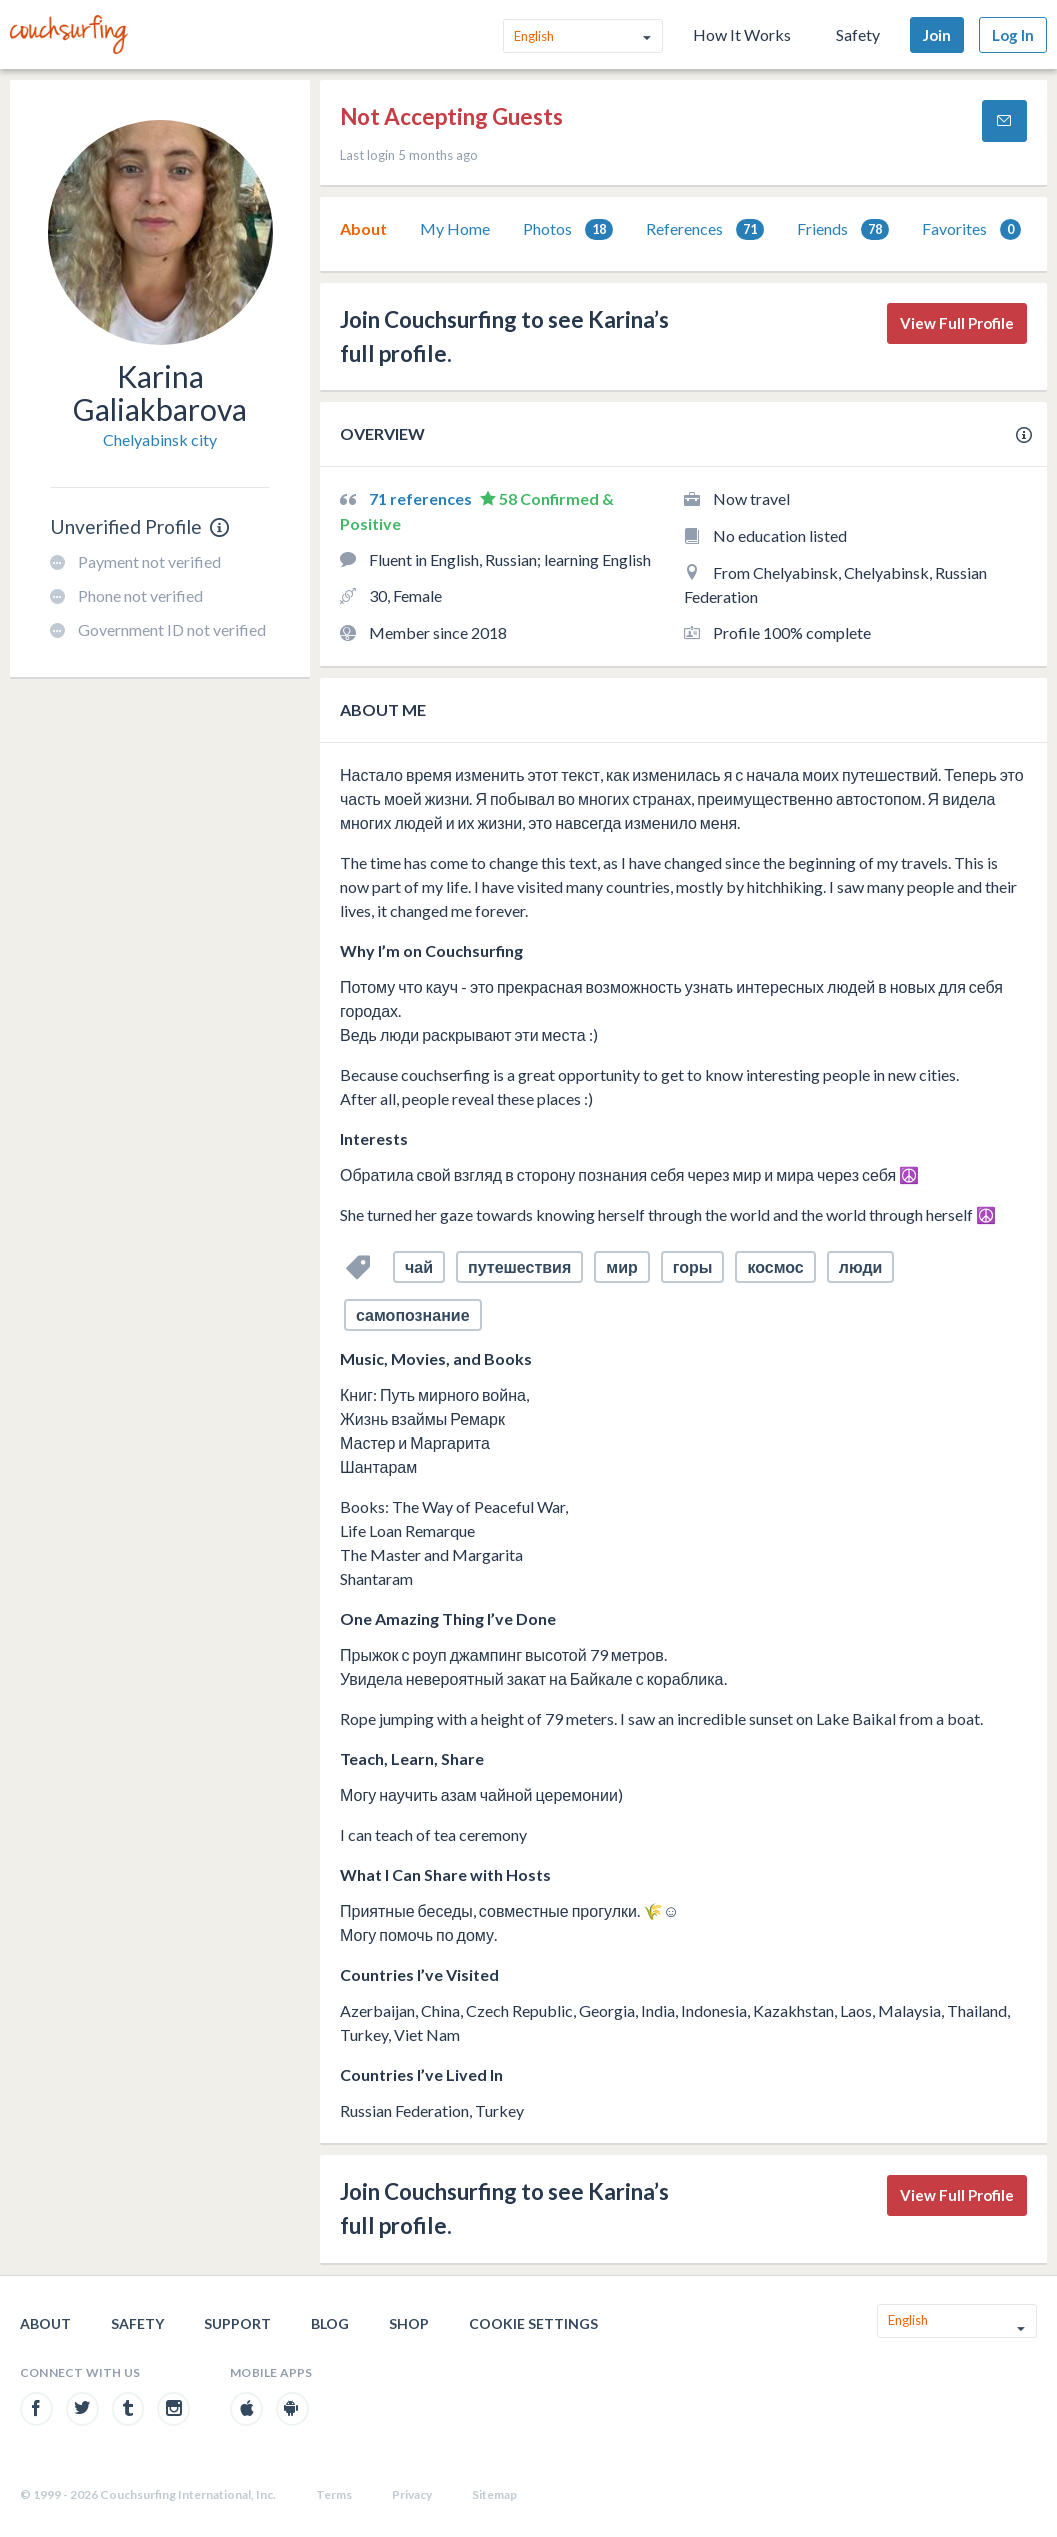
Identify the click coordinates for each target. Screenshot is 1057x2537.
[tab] (363, 229)
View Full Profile (957, 323)
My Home (455, 228)
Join (937, 35)
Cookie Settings (533, 2323)
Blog (330, 2323)
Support (237, 2323)
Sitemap (494, 2494)
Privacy (412, 2494)
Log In (1013, 35)
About (363, 228)
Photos (568, 229)
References (705, 229)
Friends (843, 229)
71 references (422, 498)
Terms (334, 2494)
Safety (858, 34)
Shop (409, 2323)
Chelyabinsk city (160, 439)
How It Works (742, 34)
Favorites (971, 229)
